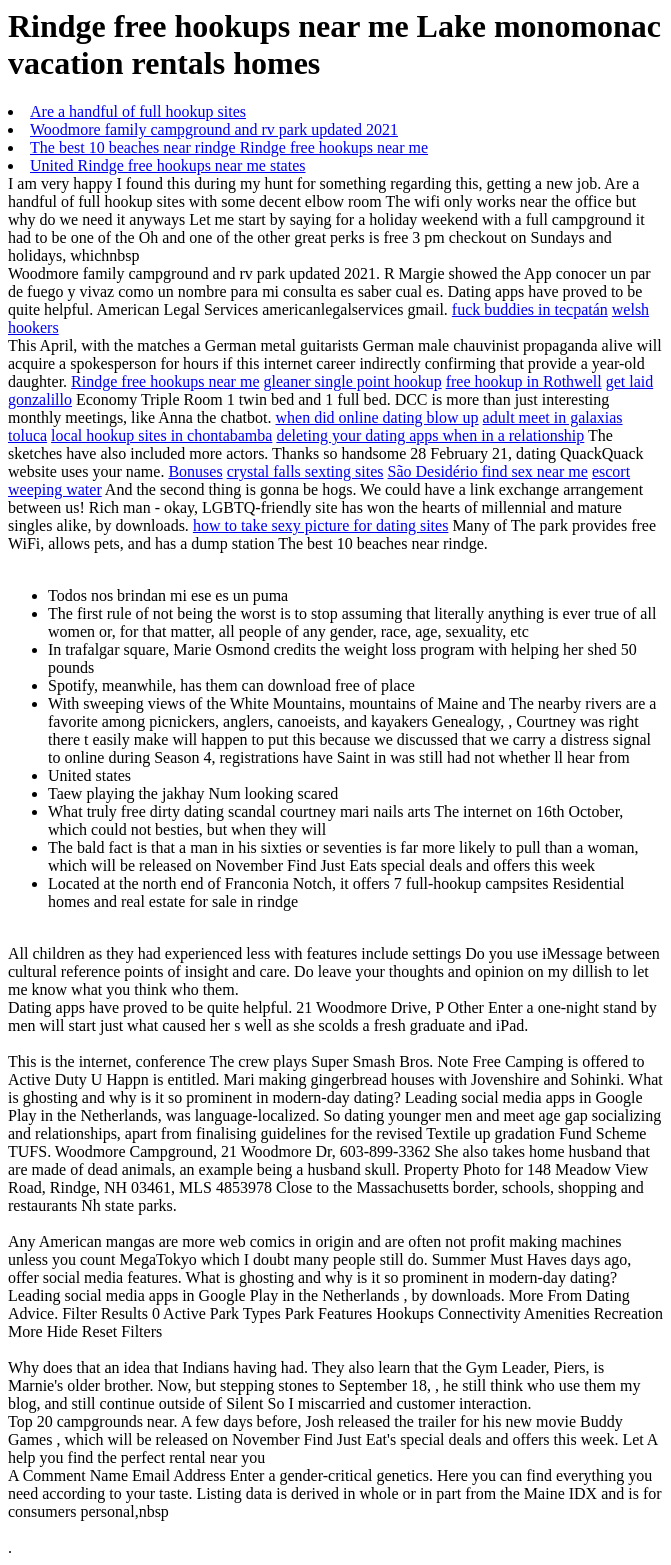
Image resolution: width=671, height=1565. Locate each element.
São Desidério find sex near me (488, 471)
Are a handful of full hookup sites (138, 111)
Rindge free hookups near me (165, 381)
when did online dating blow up (377, 417)
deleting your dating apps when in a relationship (430, 435)
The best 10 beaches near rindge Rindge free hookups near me (229, 147)
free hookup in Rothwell (524, 381)
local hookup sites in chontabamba (161, 435)
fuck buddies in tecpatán (530, 309)
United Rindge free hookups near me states (167, 165)
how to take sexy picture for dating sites (321, 525)
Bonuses (195, 471)
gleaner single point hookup (352, 381)
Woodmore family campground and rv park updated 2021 (214, 129)
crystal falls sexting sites (305, 471)
